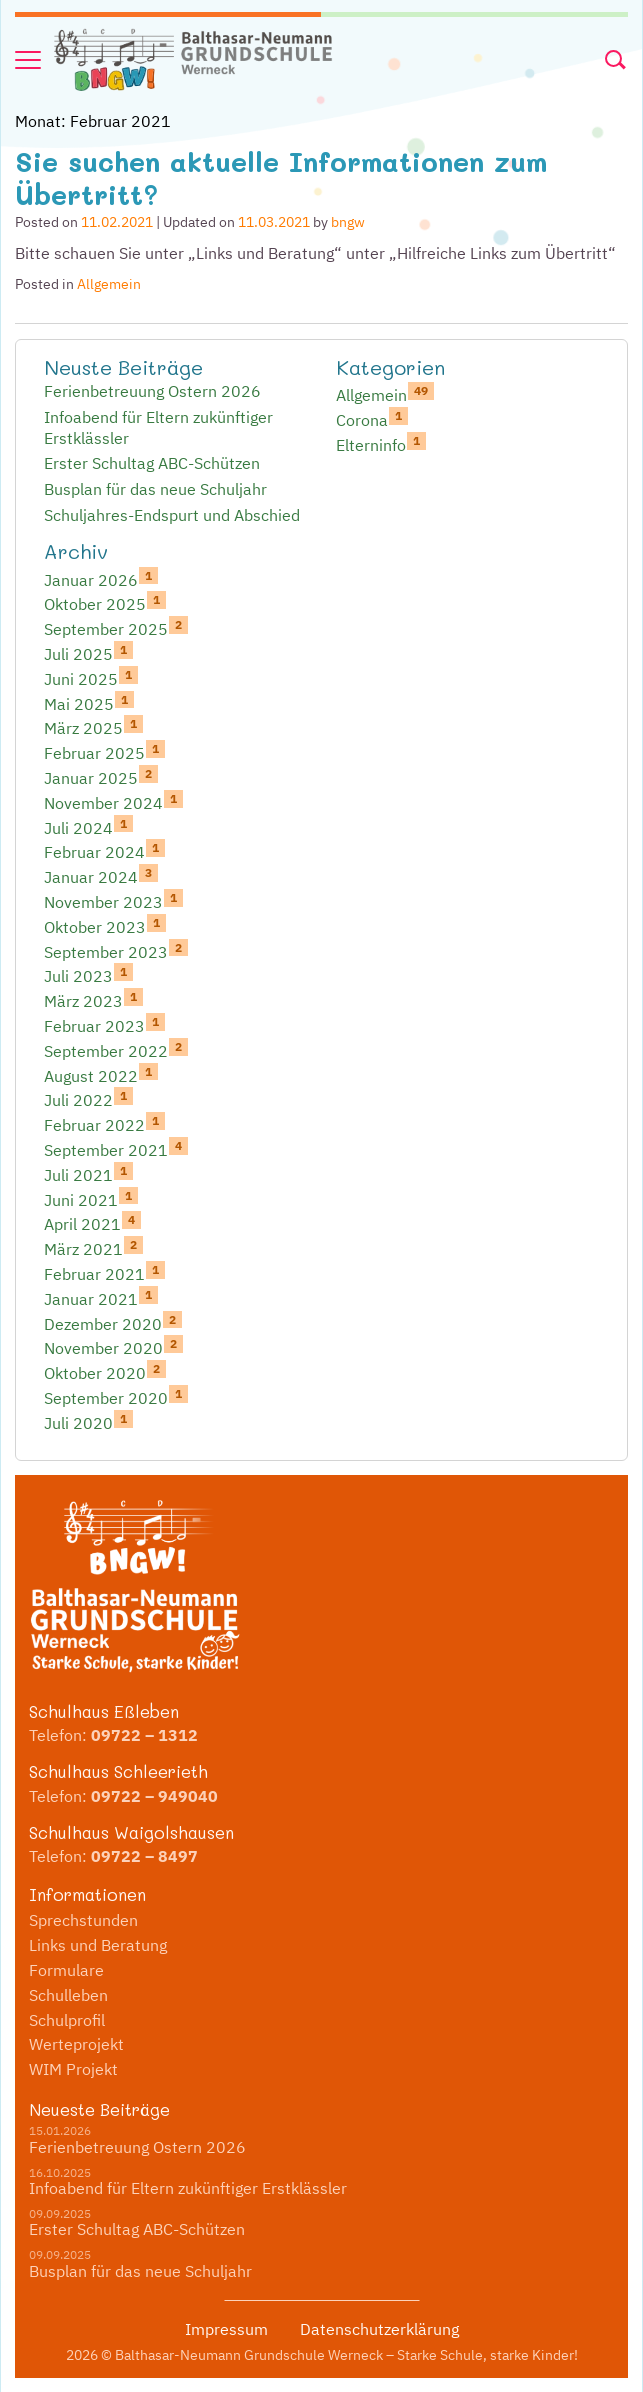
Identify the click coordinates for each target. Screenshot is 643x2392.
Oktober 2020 (105, 1372)
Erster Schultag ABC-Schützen (152, 463)
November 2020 (113, 1347)
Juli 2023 (88, 975)
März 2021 (93, 1248)
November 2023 (113, 901)
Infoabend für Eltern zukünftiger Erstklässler (158, 427)
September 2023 (116, 951)
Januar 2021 (101, 1298)
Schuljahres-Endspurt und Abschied (172, 515)
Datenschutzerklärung (379, 2329)
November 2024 (113, 802)
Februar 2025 (104, 752)
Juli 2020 (88, 1422)
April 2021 (92, 1223)
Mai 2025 (89, 703)
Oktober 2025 (105, 603)
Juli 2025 (88, 653)
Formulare (66, 1970)
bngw (348, 222)
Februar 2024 (104, 851)
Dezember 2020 (113, 1323)
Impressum (226, 2329)
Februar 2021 (104, 1273)
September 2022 (116, 1050)
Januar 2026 (101, 579)
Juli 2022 (88, 1099)
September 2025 (116, 628)
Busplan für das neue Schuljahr (155, 489)
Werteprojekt (76, 2044)
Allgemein (109, 284)
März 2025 (93, 727)
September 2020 (116, 1397)
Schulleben (68, 1995)
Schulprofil (67, 2020)
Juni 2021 (91, 1199)
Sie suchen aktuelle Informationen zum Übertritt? (281, 177)
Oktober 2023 (105, 926)
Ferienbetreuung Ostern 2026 (152, 391)
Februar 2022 (104, 1124)
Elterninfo (381, 444)
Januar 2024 (101, 876)
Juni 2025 (91, 678)
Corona (372, 419)
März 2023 (93, 1000)
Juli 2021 (88, 1174)
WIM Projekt (73, 2069)
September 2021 (116, 1149)
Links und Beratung (98, 1945)
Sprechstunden (83, 1920)
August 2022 (101, 1075)
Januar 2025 (101, 777)
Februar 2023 (104, 1025)
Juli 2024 (88, 827)
